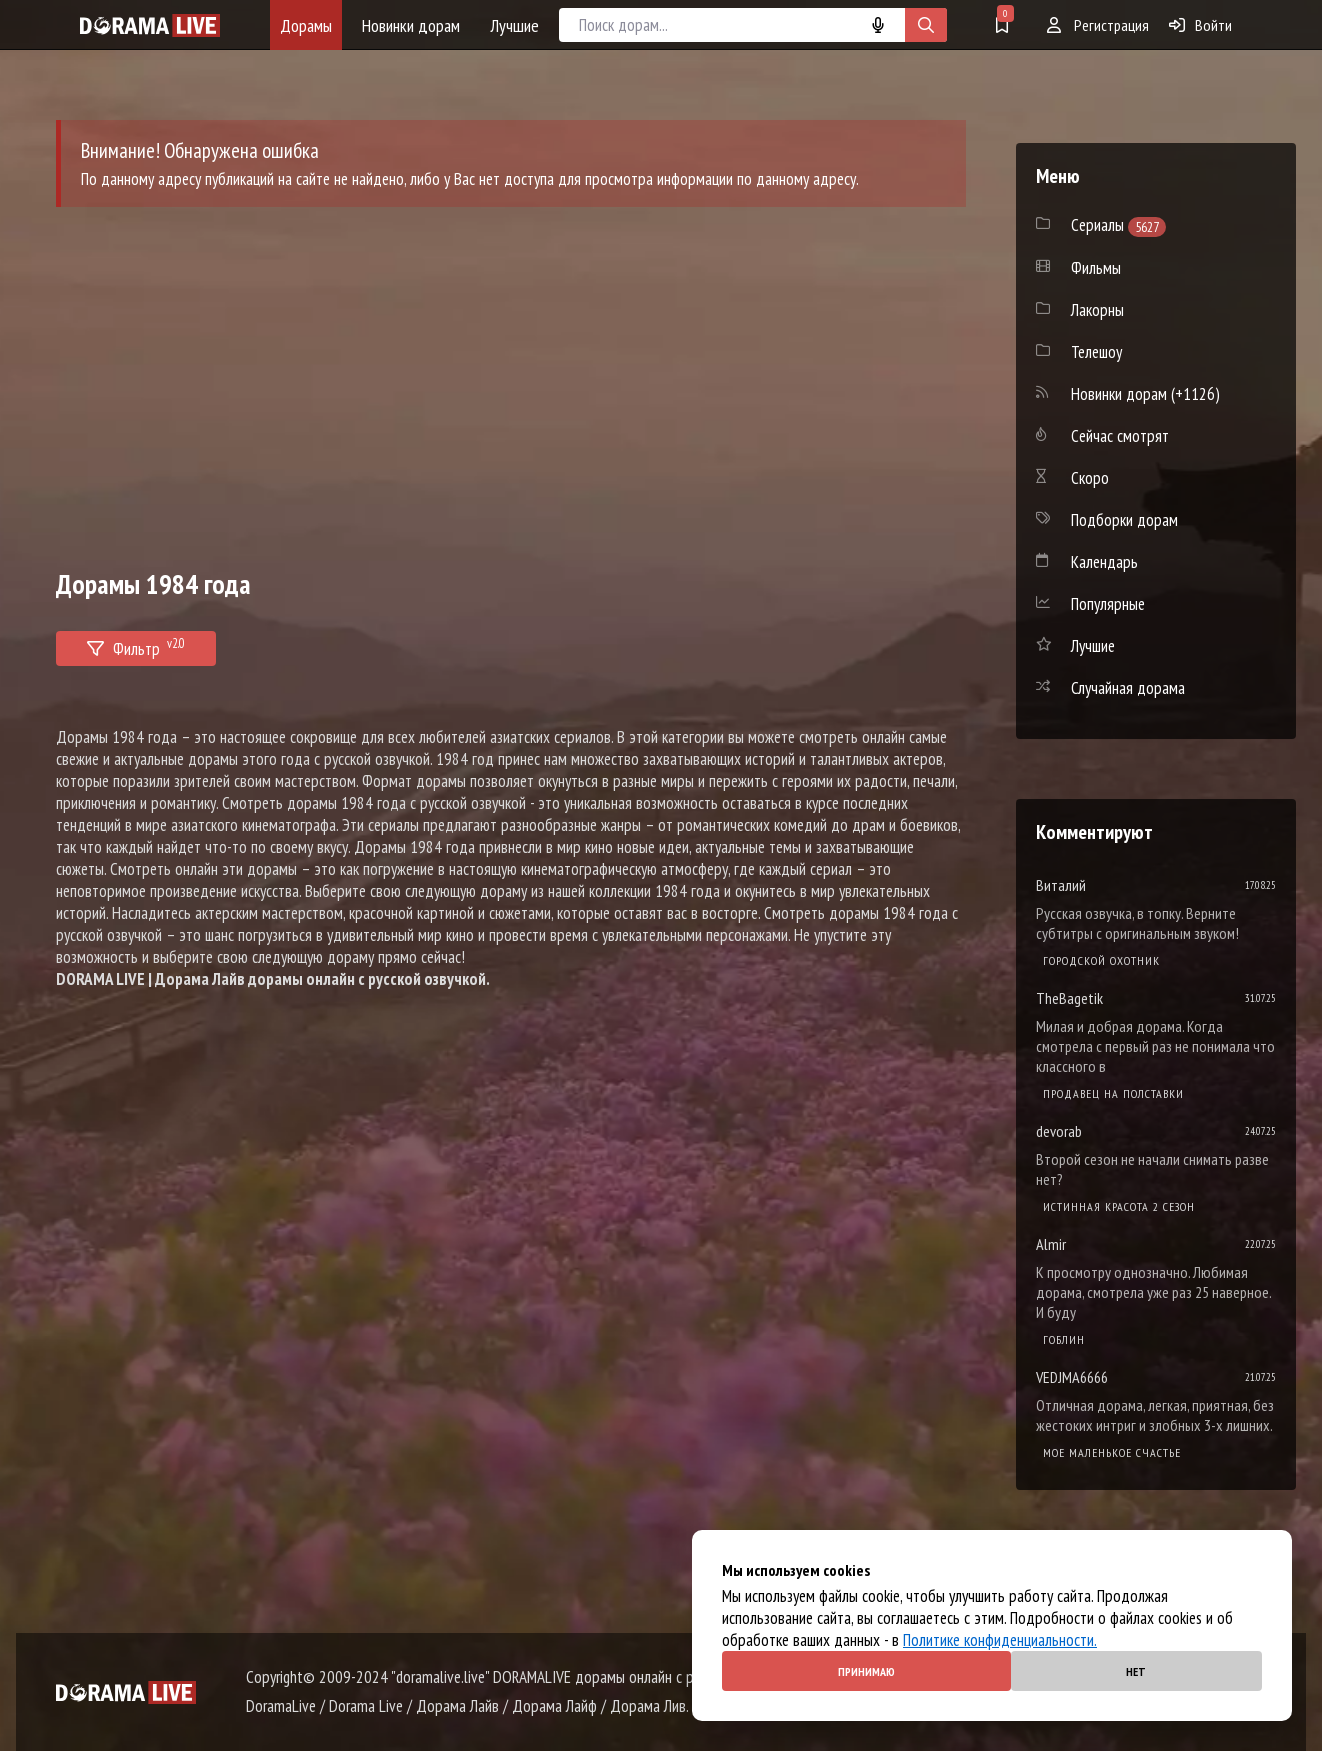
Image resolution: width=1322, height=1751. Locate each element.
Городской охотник (1101, 960)
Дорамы (306, 25)
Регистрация (1098, 25)
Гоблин (1064, 1339)
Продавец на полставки (1113, 1093)
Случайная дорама (1128, 688)
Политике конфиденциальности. (1000, 1640)
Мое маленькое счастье (1112, 1452)
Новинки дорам (411, 25)
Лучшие (514, 25)
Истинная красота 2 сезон (1119, 1206)
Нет (1136, 1671)
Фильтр (136, 645)
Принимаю (866, 1671)
